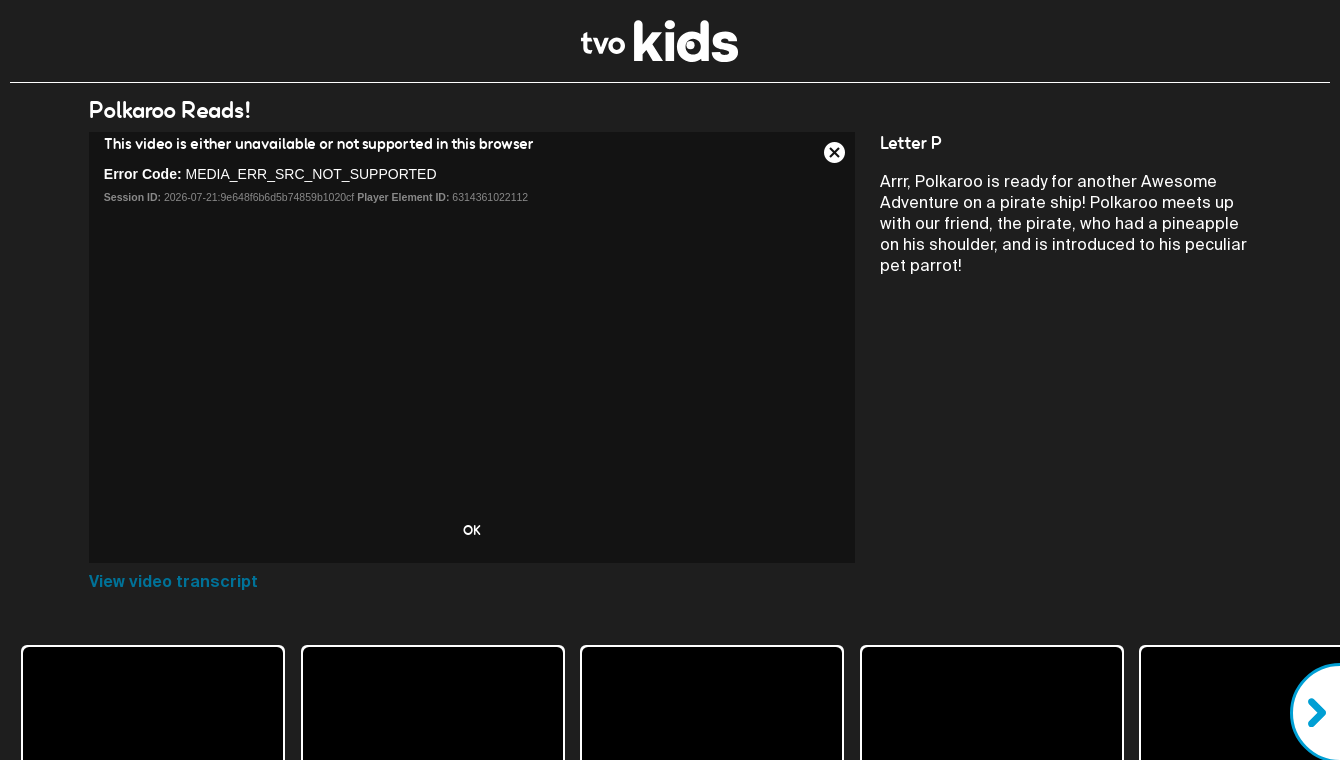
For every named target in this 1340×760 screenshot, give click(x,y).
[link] (659, 56)
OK (472, 530)
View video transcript (173, 581)
